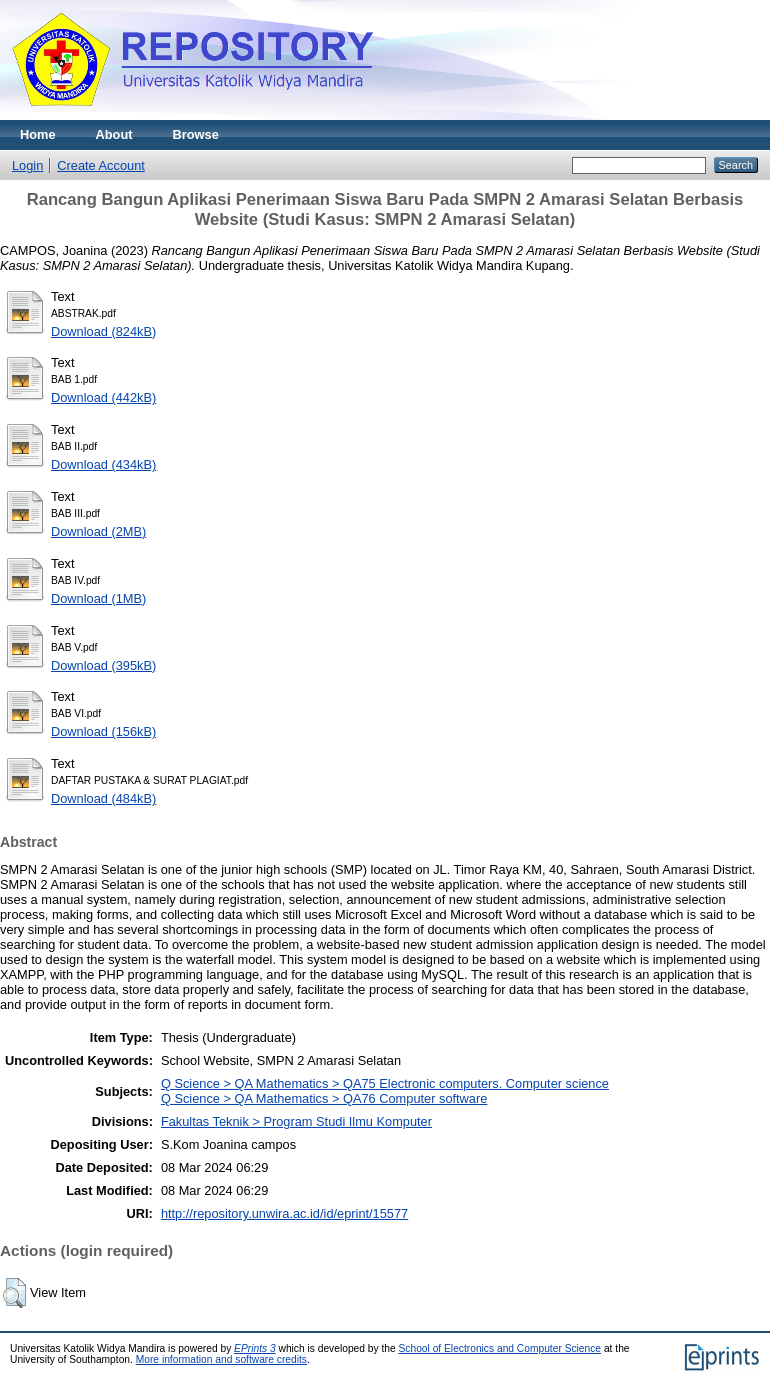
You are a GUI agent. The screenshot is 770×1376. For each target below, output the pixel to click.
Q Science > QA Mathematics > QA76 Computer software (324, 1098)
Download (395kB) (103, 665)
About (114, 134)
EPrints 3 (255, 1348)
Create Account (101, 165)
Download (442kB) (103, 397)
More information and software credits (221, 1359)
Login (27, 165)
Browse (196, 134)
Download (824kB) (103, 331)
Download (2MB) (98, 531)
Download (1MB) (98, 598)
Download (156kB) (103, 731)
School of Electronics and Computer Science (500, 1348)
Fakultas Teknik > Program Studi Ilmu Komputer (296, 1121)
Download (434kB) (103, 464)
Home (38, 134)
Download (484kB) (103, 798)
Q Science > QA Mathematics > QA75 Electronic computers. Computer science (385, 1083)
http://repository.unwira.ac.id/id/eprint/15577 (284, 1213)
